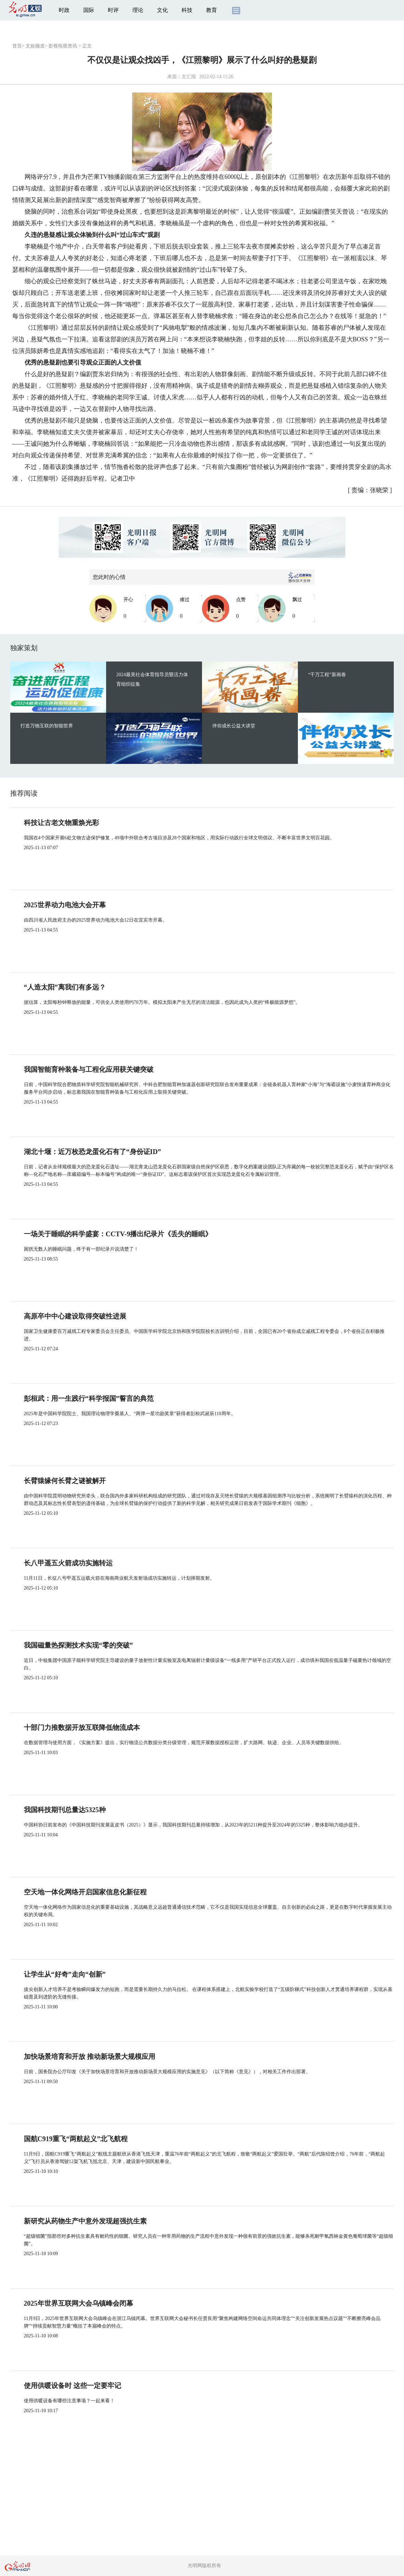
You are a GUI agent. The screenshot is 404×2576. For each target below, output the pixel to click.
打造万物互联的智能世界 (46, 725)
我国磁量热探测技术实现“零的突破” (78, 1645)
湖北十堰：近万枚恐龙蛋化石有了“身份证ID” (92, 1151)
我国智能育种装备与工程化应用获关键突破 (89, 1069)
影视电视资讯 (62, 45)
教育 (211, 10)
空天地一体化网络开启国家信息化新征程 (85, 1892)
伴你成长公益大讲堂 (233, 725)
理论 (137, 10)
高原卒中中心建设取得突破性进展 (75, 1316)
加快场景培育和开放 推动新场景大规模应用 (89, 2056)
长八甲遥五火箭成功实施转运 (68, 1563)
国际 (88, 10)
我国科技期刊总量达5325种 (65, 1809)
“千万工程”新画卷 (327, 674)
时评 (113, 10)
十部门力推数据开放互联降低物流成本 (82, 1727)
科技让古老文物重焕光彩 (61, 822)
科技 (187, 10)
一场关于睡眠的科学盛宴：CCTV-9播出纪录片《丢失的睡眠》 (118, 1234)
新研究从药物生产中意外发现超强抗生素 (85, 2221)
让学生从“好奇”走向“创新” (65, 1974)
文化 (162, 10)
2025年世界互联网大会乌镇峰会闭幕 (78, 2303)
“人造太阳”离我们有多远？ (65, 987)
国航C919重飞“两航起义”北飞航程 (76, 2139)
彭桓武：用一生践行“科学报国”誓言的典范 (89, 1398)
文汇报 (189, 76)
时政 (64, 10)
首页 (17, 45)
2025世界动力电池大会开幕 (65, 905)
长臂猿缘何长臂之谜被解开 (65, 1480)
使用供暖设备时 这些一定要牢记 (72, 2385)
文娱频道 (35, 45)
